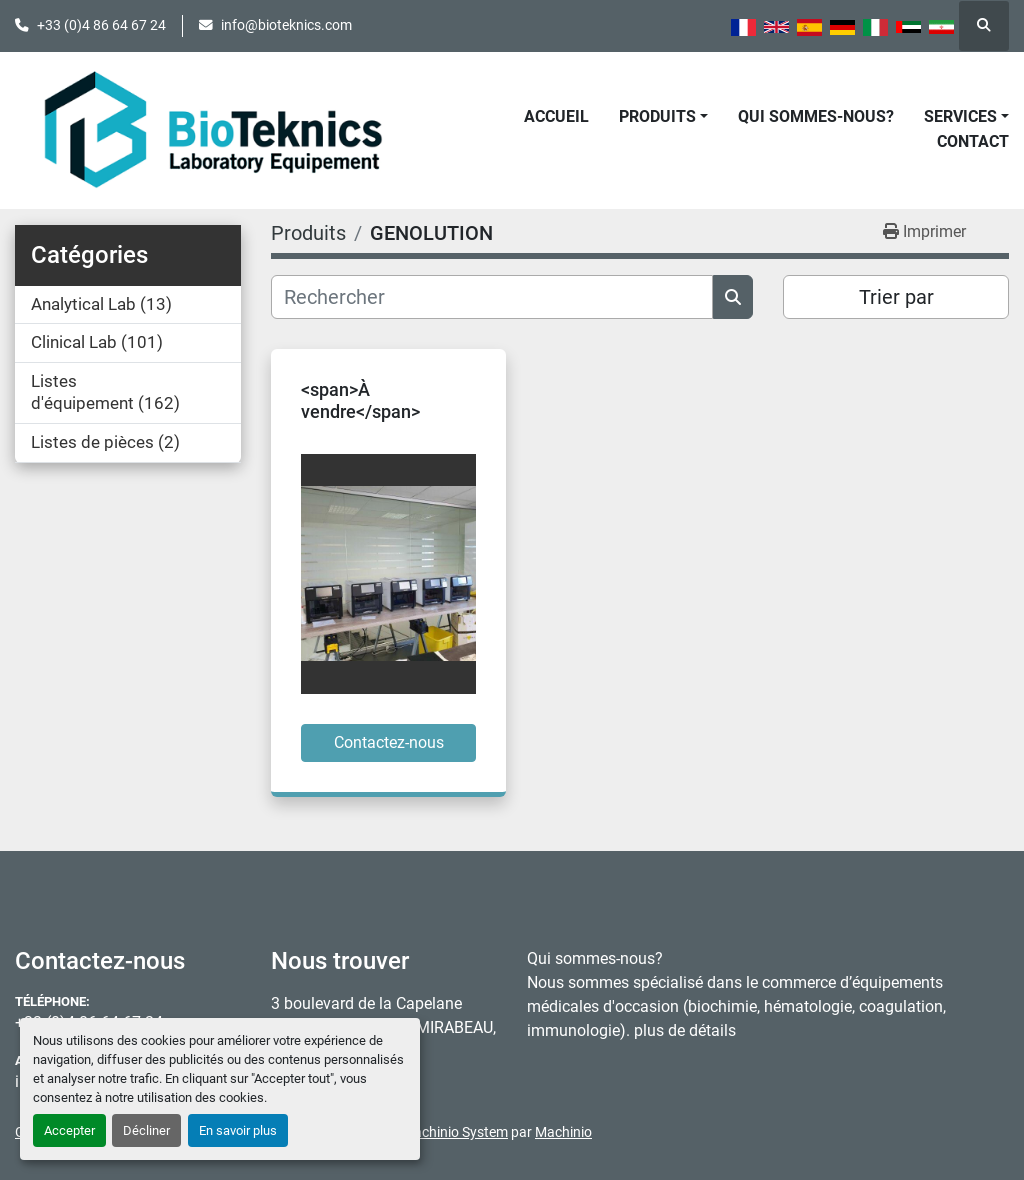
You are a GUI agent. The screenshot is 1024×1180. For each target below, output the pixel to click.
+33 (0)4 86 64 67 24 (101, 25)
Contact (973, 141)
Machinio (563, 1132)
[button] (663, 117)
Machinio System (455, 1132)
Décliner (146, 1130)
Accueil (556, 116)
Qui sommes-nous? (816, 116)
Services (960, 116)
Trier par (896, 297)
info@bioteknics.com (286, 25)
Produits (657, 116)
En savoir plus (238, 1130)
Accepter (69, 1130)
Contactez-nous (389, 742)
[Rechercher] (492, 297)
